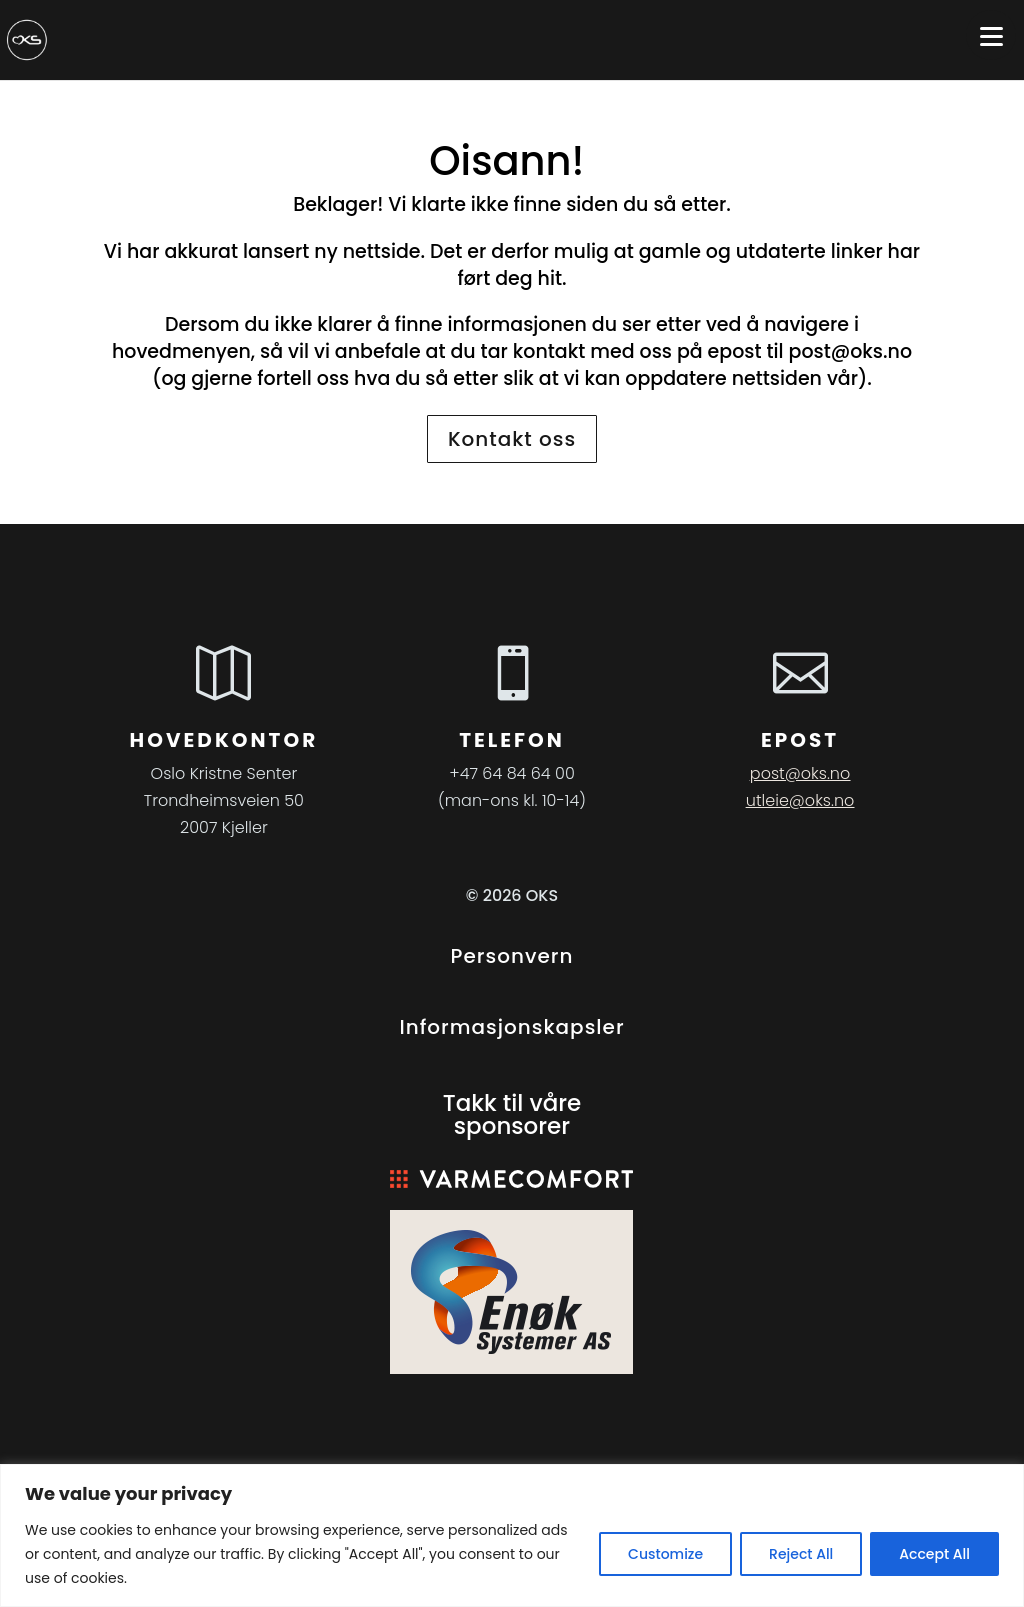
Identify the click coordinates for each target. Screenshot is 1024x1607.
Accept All (934, 1554)
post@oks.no (851, 351)
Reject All (801, 1554)
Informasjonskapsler (511, 1027)
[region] (512, 1535)
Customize (665, 1554)
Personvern (512, 956)
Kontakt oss (512, 439)
